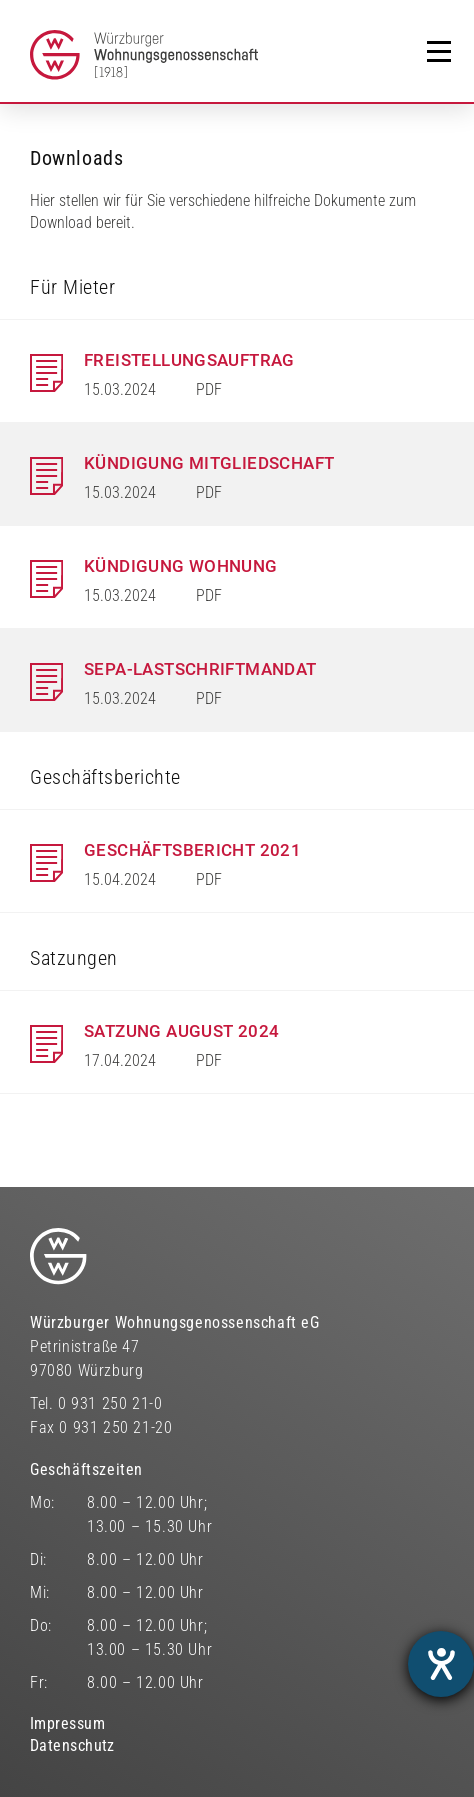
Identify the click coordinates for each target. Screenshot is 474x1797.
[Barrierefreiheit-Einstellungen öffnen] (441, 1664)
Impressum (67, 1723)
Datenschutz (72, 1745)
